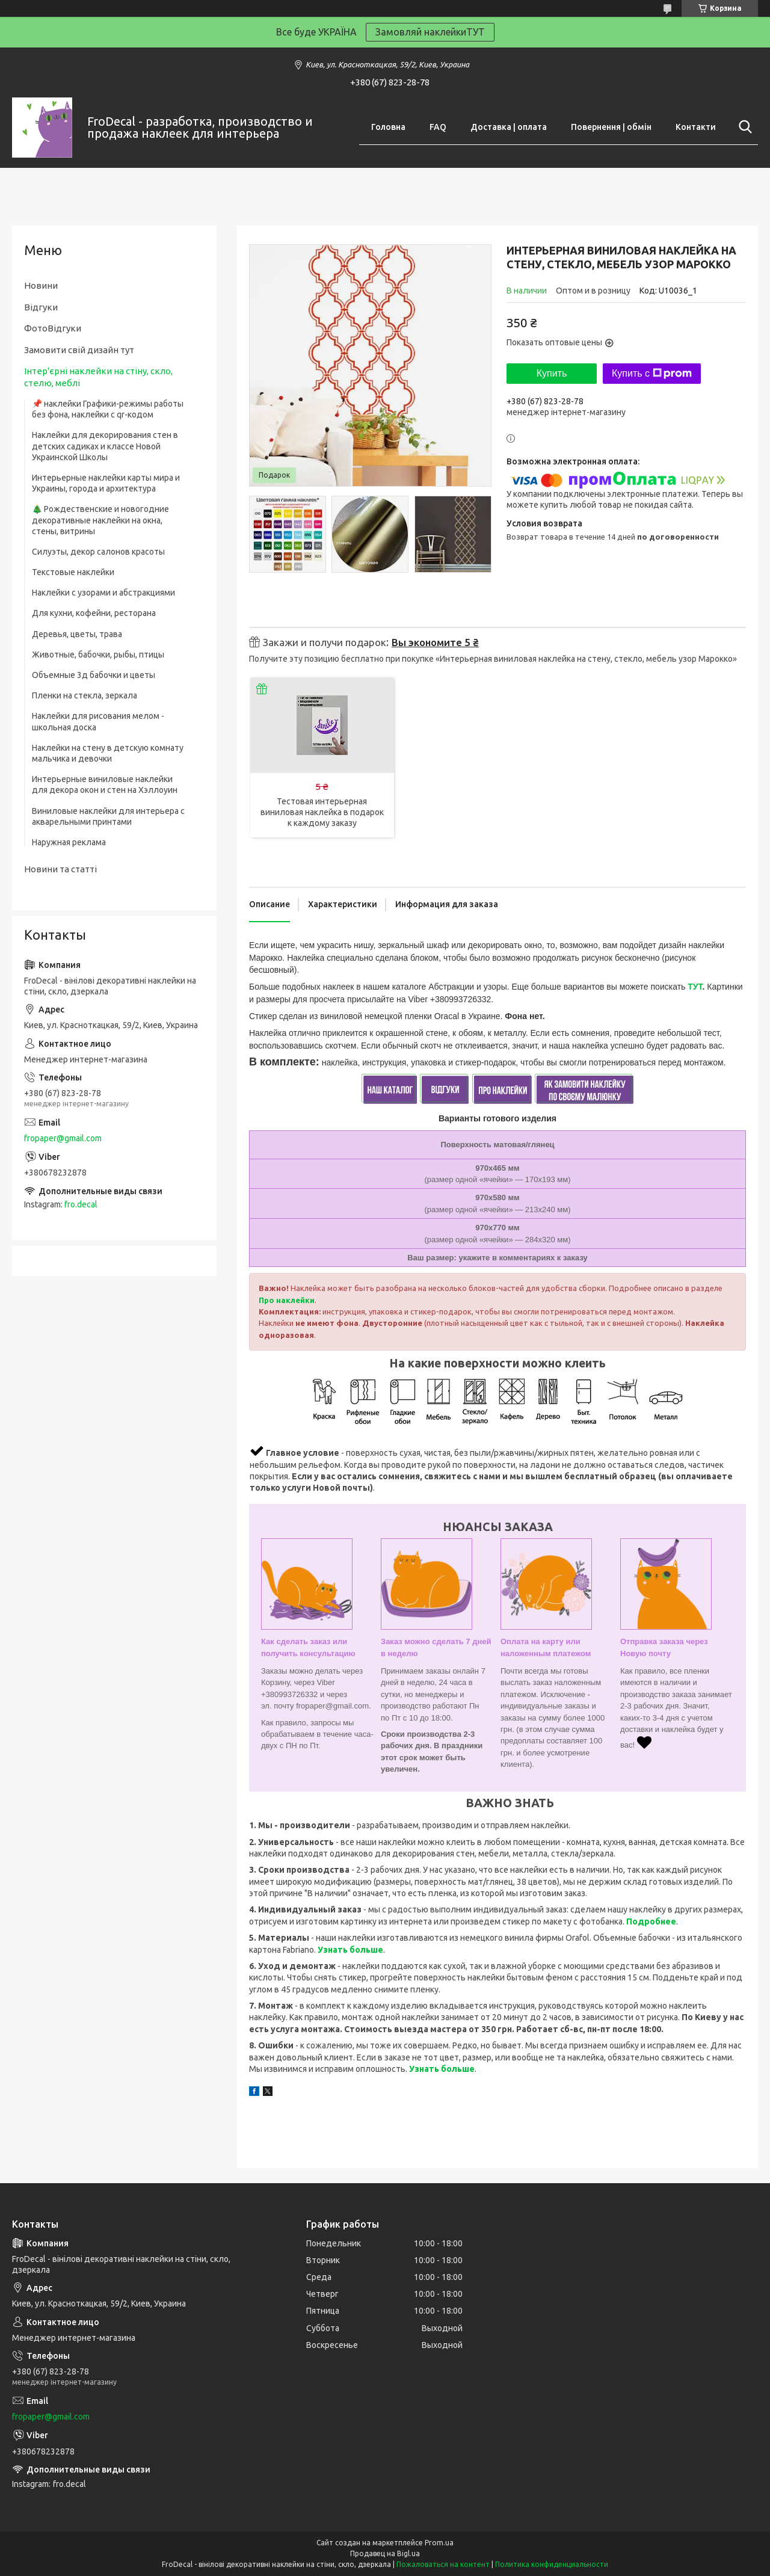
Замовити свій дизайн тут (79, 350)
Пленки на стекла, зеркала (84, 695)
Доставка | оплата (508, 127)
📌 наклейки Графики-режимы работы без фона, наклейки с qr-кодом (107, 409)
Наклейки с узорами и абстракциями (103, 592)
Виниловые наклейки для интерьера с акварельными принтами (108, 816)
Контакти (696, 127)
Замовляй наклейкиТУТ (430, 31)
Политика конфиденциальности (551, 2564)
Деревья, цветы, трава (77, 634)
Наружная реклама (69, 842)
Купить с (652, 373)
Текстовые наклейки (73, 572)
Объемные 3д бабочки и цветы (93, 675)
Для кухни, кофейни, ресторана (94, 613)
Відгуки (41, 307)
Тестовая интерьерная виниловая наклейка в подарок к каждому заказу (322, 812)
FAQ (438, 127)
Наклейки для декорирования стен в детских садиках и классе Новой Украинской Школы (105, 445)
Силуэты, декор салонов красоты (98, 551)
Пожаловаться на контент (443, 2564)
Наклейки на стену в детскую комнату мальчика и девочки (107, 753)
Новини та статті (60, 869)
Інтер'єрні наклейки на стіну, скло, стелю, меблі (98, 377)
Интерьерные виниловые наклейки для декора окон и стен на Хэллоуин (104, 784)
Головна (388, 127)
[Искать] (743, 126)
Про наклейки (287, 1300)
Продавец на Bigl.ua (385, 2553)
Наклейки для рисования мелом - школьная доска (98, 721)
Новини (41, 285)
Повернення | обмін (611, 127)
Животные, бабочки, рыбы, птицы (98, 654)
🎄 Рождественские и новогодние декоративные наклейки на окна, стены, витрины (100, 519)
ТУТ (695, 986)
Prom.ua (439, 2543)
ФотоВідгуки (52, 328)
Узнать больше (350, 1950)
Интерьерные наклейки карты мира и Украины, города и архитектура (106, 483)
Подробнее (651, 1921)
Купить (552, 373)
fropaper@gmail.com (63, 1138)
